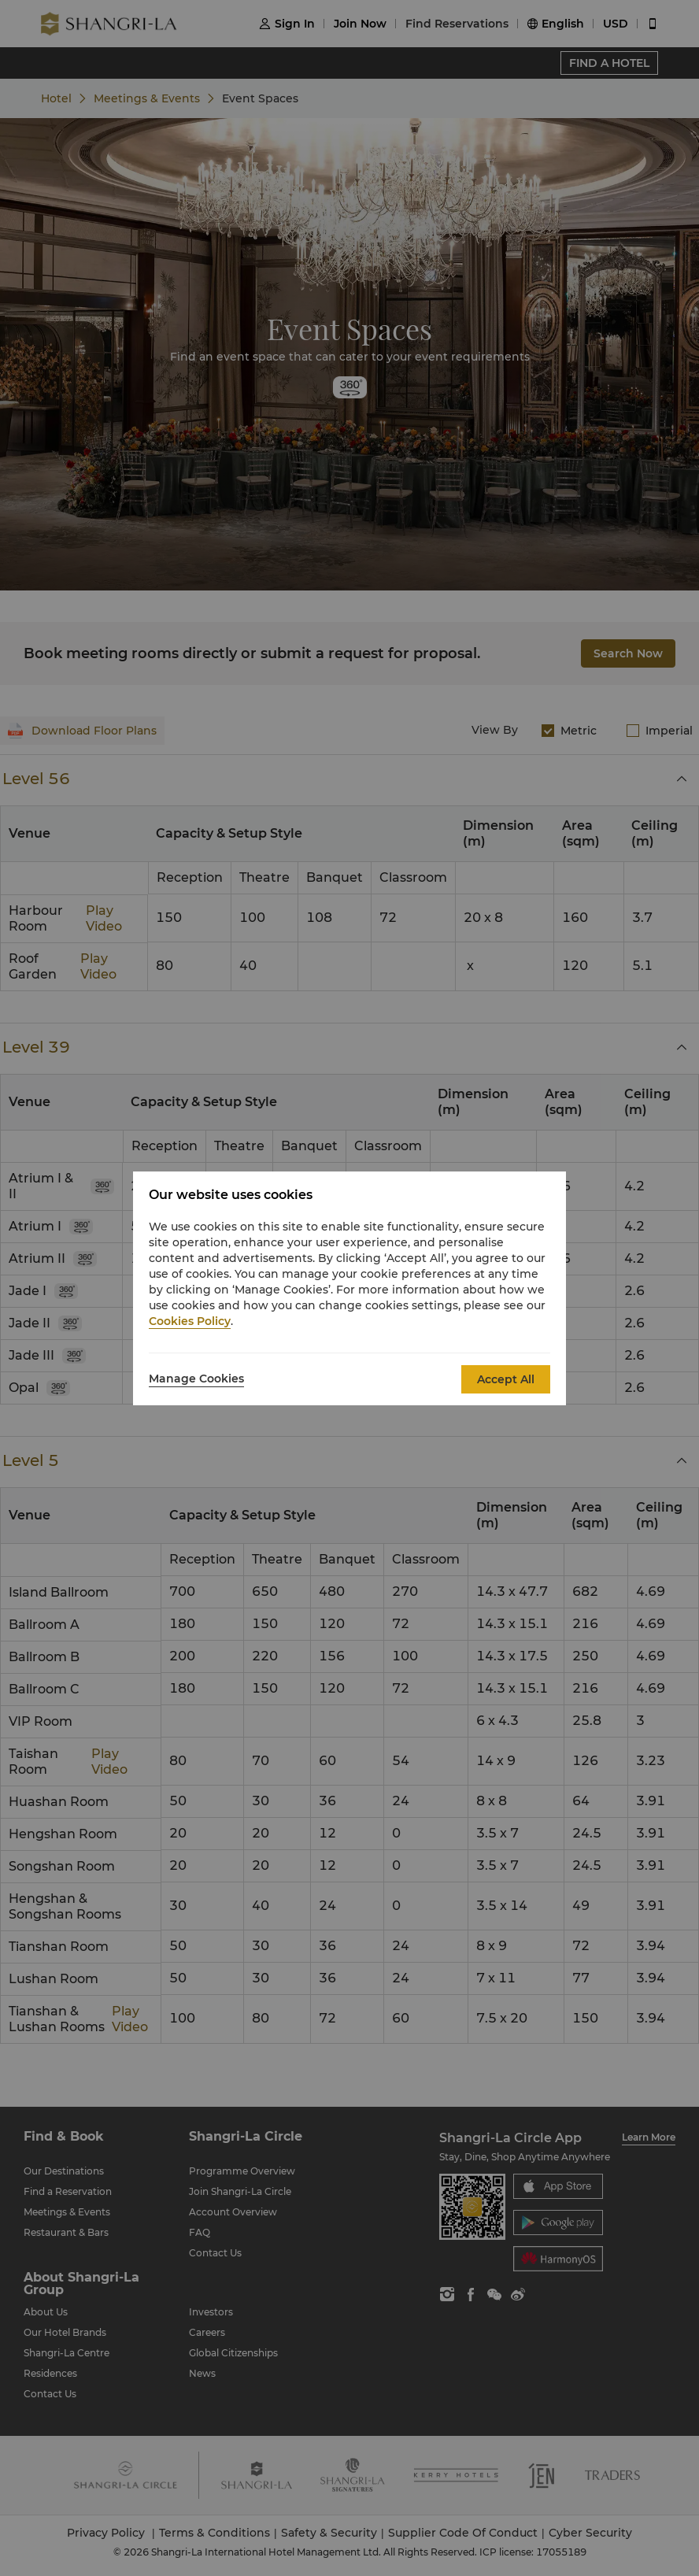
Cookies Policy (190, 1321)
